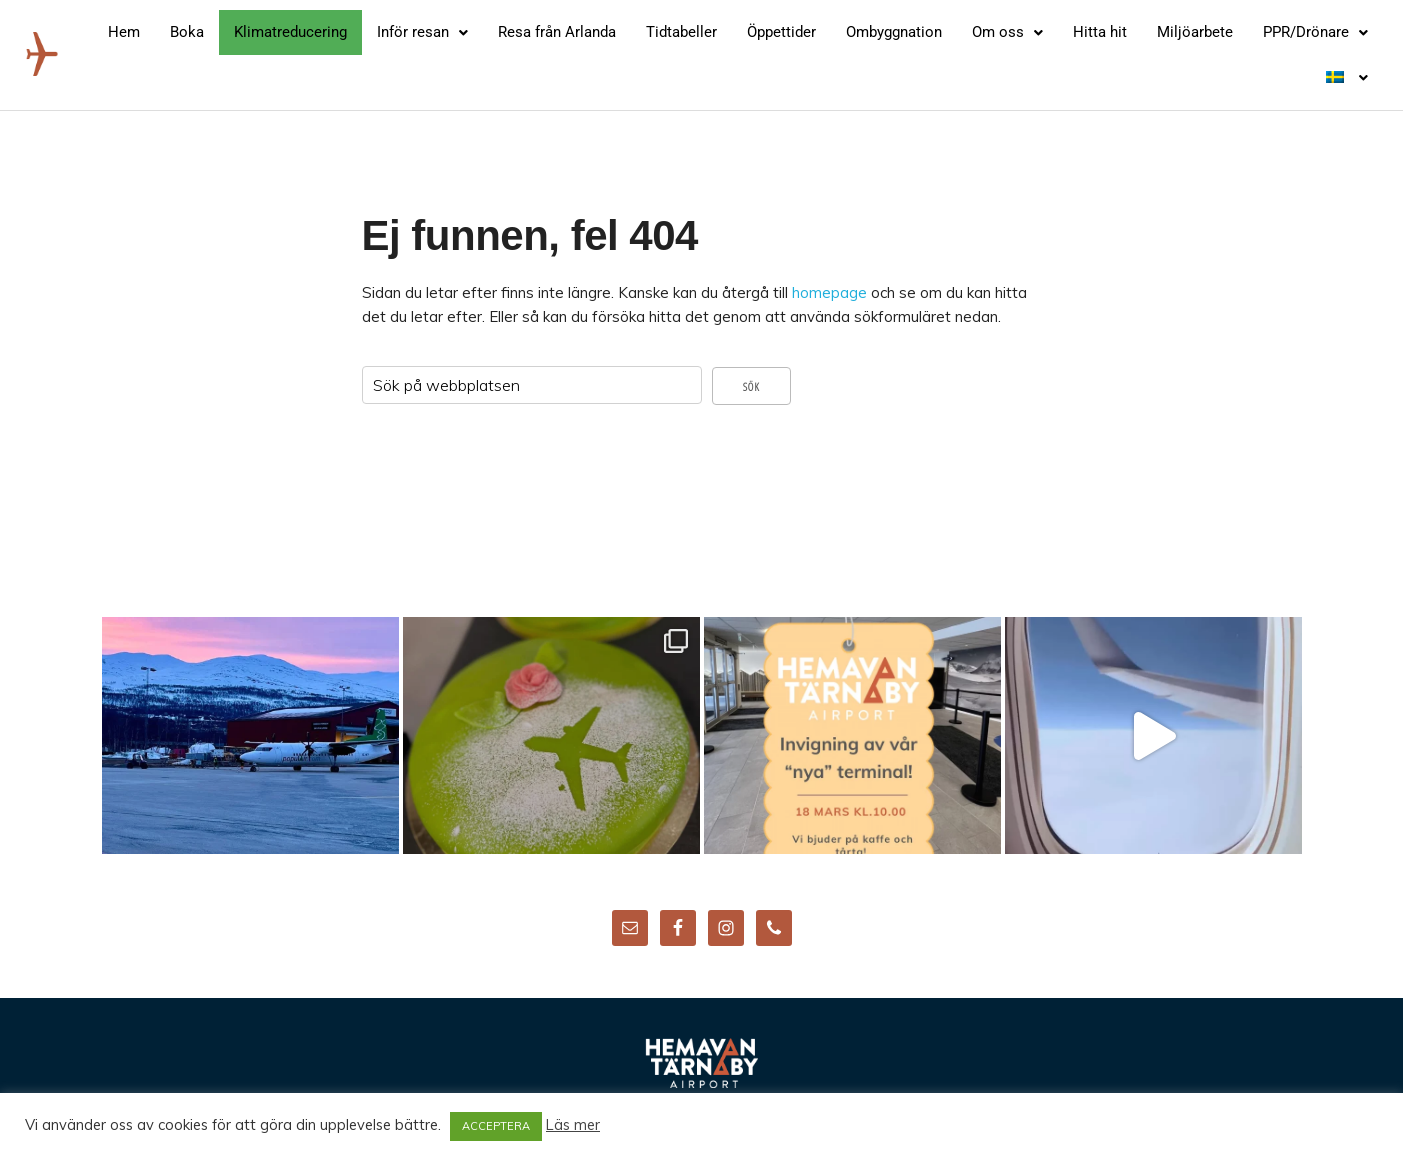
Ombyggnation (894, 32)
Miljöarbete (1195, 32)
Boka (187, 32)
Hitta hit (1100, 32)
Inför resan (422, 32)
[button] (422, 32)
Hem (124, 32)
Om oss (1007, 32)
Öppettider (781, 32)
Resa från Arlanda (557, 32)
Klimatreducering (290, 32)
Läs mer (573, 1125)
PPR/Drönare (1315, 32)
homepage (829, 292)
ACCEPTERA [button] (496, 1126)
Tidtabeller (681, 32)
